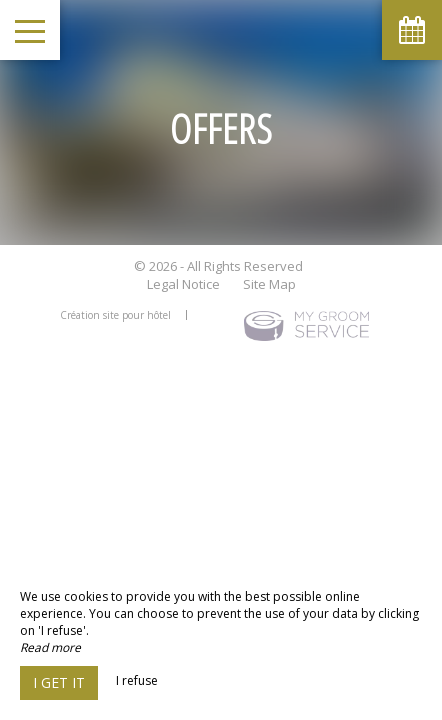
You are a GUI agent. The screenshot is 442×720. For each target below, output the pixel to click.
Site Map (269, 284)
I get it (59, 682)
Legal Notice (183, 284)
